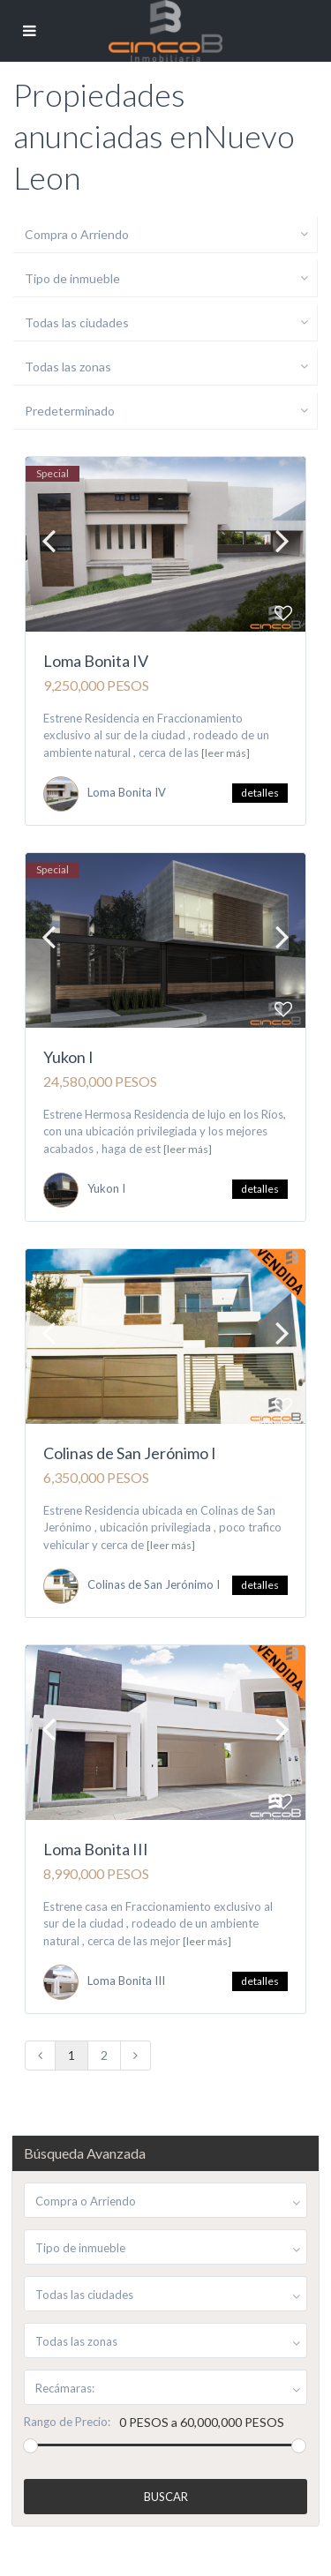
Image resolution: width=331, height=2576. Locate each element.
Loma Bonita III (95, 1849)
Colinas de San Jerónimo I (129, 1453)
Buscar (166, 2497)
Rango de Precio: (67, 2422)
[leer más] (225, 753)
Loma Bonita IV (95, 660)
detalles (260, 792)
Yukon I (68, 1057)
